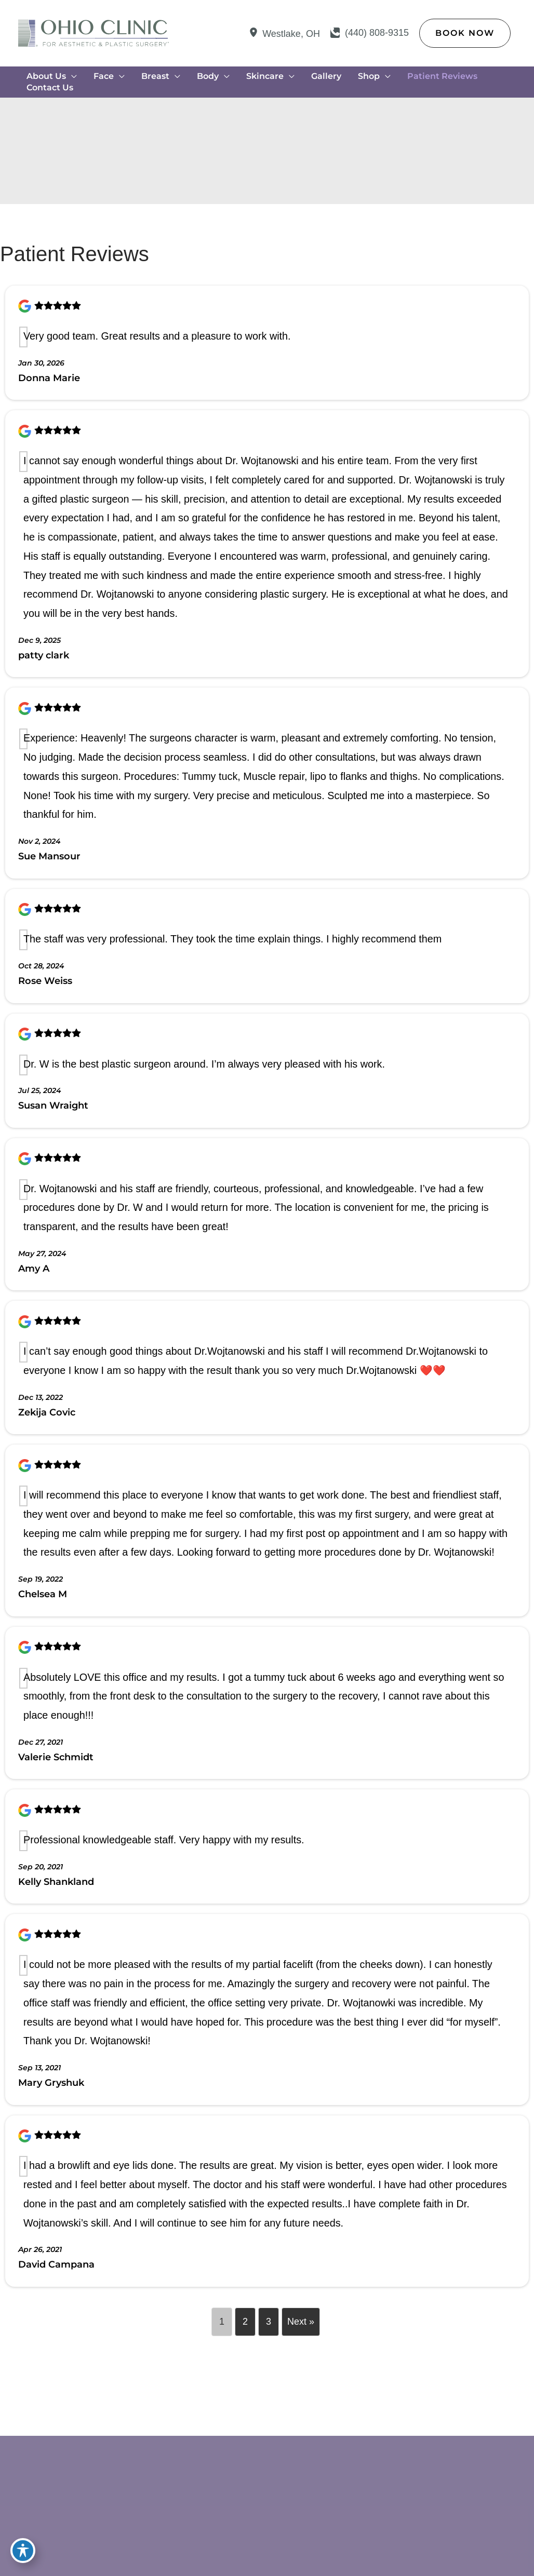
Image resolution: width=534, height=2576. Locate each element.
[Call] (369, 33)
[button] (465, 33)
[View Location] (255, 34)
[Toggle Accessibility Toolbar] (22, 2538)
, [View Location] (291, 34)
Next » (300, 2321)
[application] (71, 76)
